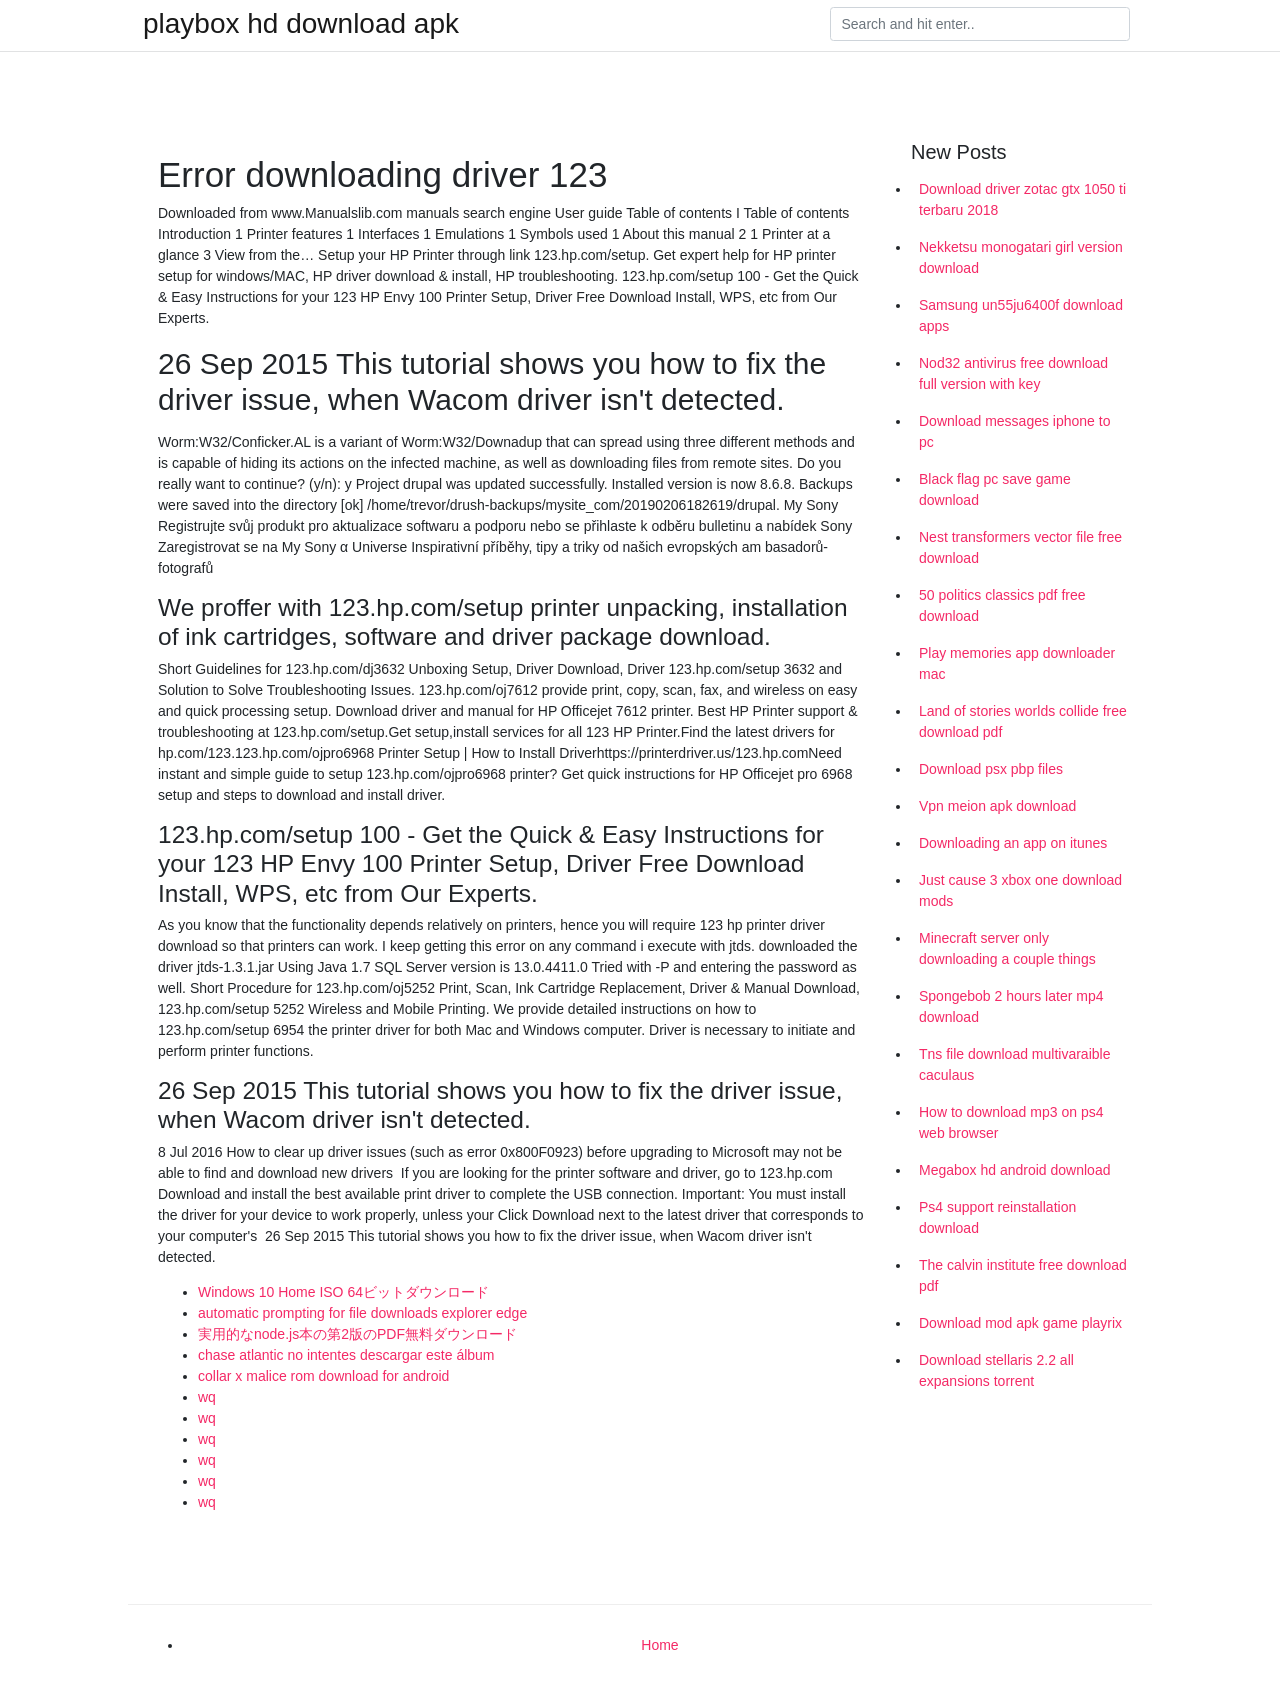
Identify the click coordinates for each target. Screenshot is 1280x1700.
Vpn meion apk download (997, 806)
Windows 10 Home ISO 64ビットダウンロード (343, 1292)
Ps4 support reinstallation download (997, 1217)
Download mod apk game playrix (1020, 1323)
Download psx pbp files (991, 769)
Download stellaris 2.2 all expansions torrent (996, 1370)
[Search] (980, 24)
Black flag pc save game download (995, 489)
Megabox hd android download (1014, 1170)
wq (207, 1397)
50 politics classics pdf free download (1002, 605)
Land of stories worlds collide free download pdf (1023, 721)
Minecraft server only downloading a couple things (1007, 948)
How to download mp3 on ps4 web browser (1011, 1122)
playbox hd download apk (301, 24)
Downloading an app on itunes (1013, 843)
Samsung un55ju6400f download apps (1021, 315)
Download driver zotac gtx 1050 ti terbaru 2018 (1022, 199)
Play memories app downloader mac (1017, 663)
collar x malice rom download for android (323, 1376)
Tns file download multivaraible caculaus (1014, 1064)
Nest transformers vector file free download (1020, 547)
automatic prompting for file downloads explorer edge (362, 1313)
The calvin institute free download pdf (1023, 1275)
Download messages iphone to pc (1014, 431)
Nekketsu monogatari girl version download (1021, 257)
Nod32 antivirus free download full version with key (1013, 373)
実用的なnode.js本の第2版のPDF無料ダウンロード (357, 1334)
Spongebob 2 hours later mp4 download (1011, 1006)
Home (659, 1645)
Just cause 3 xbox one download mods (1020, 890)
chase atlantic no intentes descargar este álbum (346, 1355)
